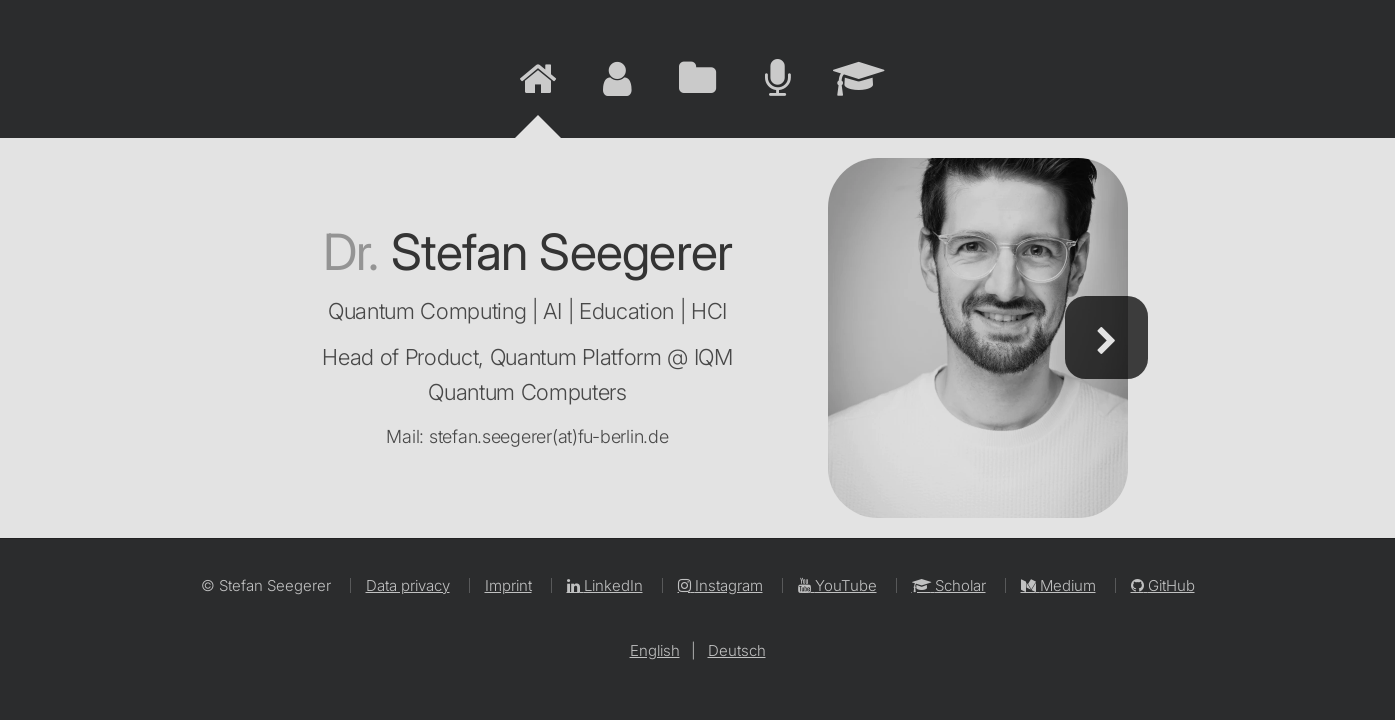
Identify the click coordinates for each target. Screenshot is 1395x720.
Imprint (508, 585)
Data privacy (408, 585)
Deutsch (737, 650)
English (655, 650)
